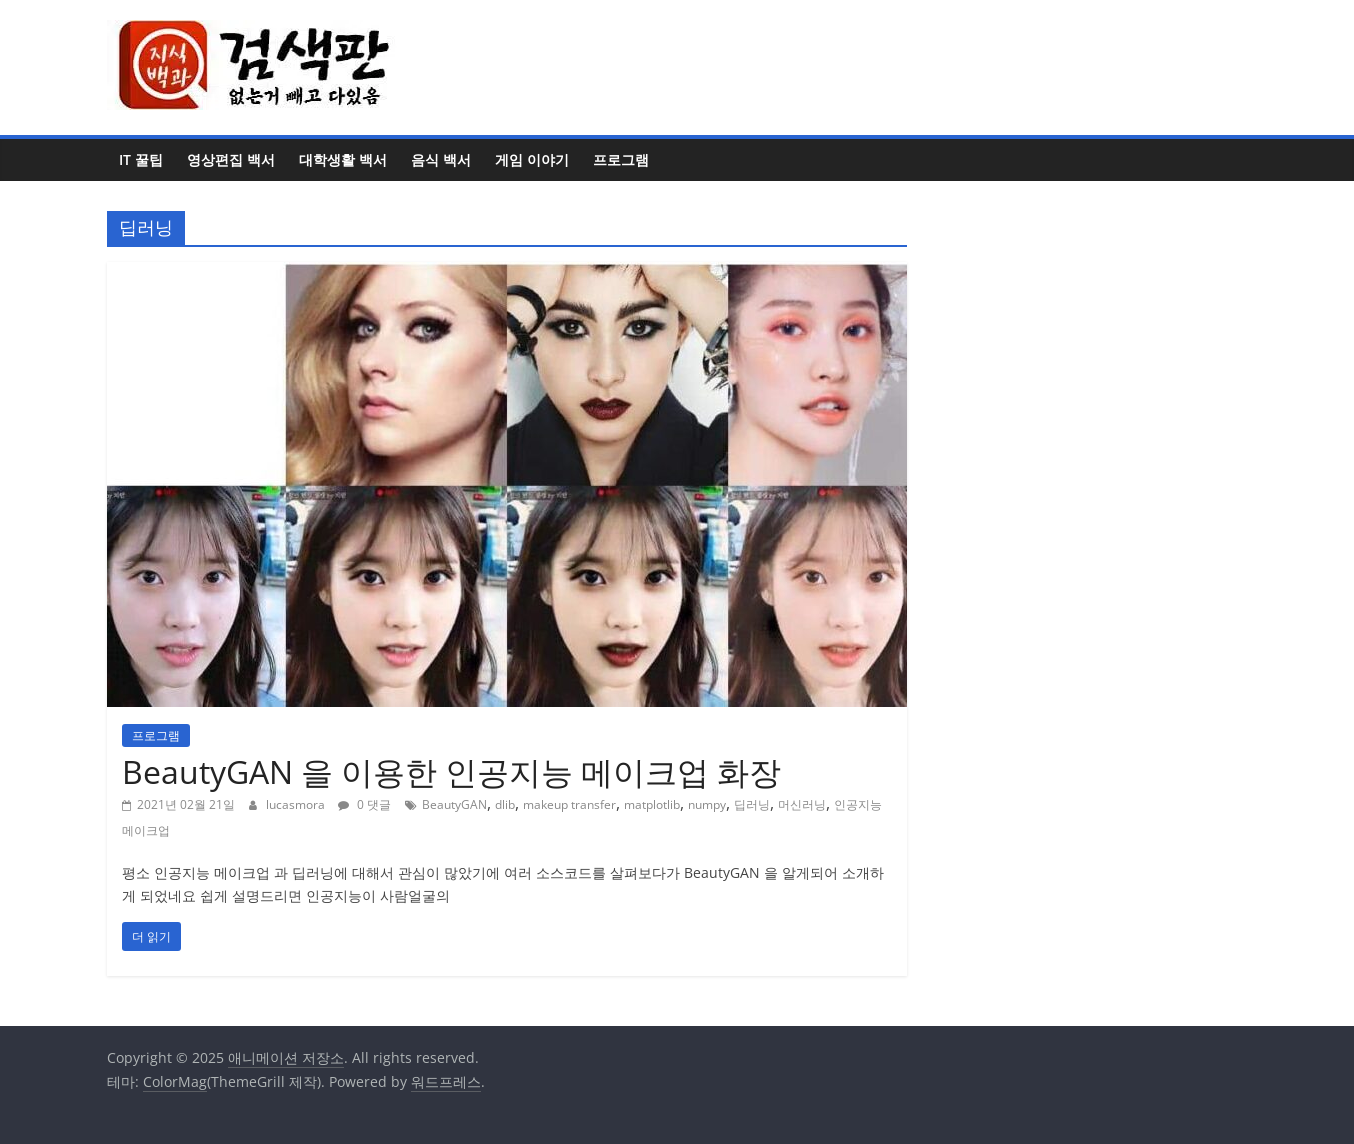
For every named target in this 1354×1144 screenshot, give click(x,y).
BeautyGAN (454, 804)
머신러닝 (802, 804)
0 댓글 (364, 804)
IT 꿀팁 (141, 159)
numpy (707, 804)
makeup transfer (569, 804)
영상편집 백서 (231, 159)
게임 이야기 (532, 159)
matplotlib (652, 804)
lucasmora (297, 804)
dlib (505, 804)
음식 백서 (441, 159)
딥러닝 (752, 804)
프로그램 (621, 159)
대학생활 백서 (343, 159)
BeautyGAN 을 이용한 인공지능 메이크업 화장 (451, 771)
